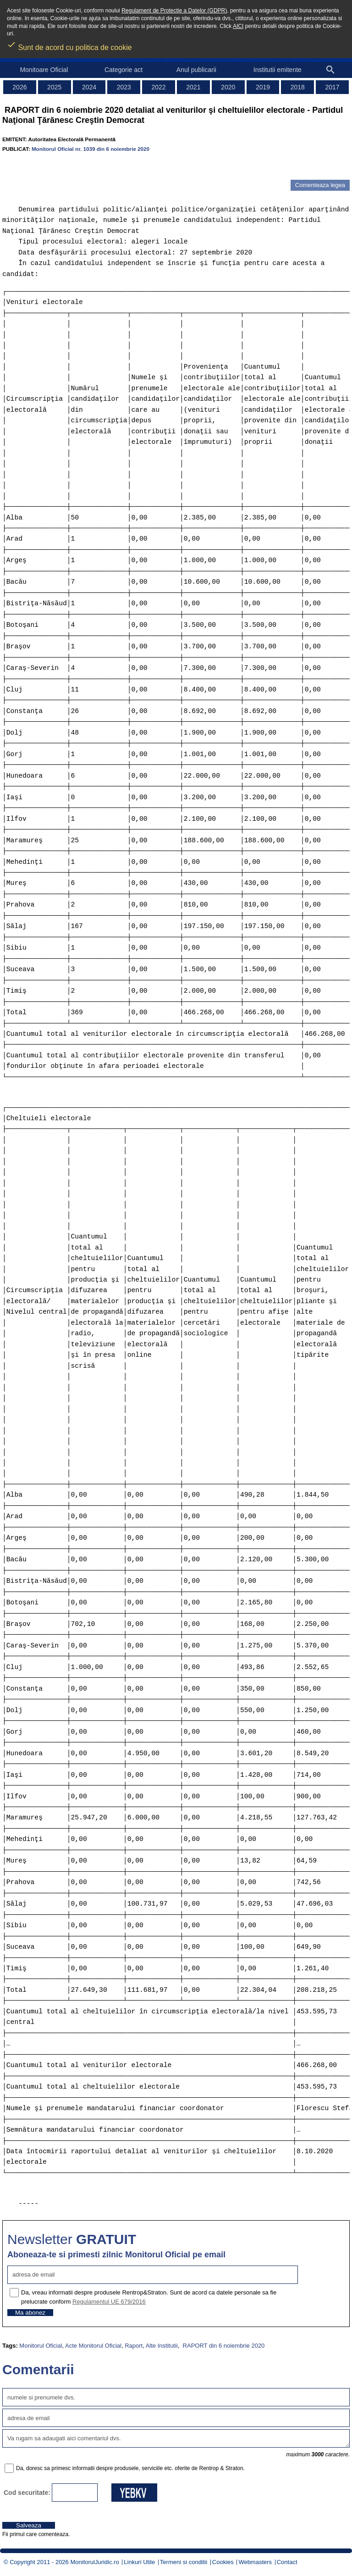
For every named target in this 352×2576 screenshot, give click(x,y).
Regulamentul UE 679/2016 (109, 2301)
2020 (228, 87)
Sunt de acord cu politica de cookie (69, 44)
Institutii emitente (277, 69)
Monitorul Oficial (40, 2345)
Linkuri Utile (139, 2562)
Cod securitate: (27, 2492)
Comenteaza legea (320, 185)
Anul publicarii (196, 69)
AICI (238, 26)
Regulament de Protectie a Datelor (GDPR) (174, 10)
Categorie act (123, 69)
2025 (54, 87)
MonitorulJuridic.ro (94, 2562)
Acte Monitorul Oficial (93, 2345)
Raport (134, 2345)
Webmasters (255, 2562)
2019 (263, 87)
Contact (287, 2562)
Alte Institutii (162, 2345)
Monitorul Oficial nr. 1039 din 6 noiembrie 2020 (90, 149)
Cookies (223, 2562)
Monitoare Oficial (44, 69)
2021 (193, 87)
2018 (298, 87)
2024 (89, 87)
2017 (332, 87)
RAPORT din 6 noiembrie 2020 (222, 2345)
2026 (19, 87)
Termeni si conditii (183, 2562)
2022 (159, 87)
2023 (124, 87)
